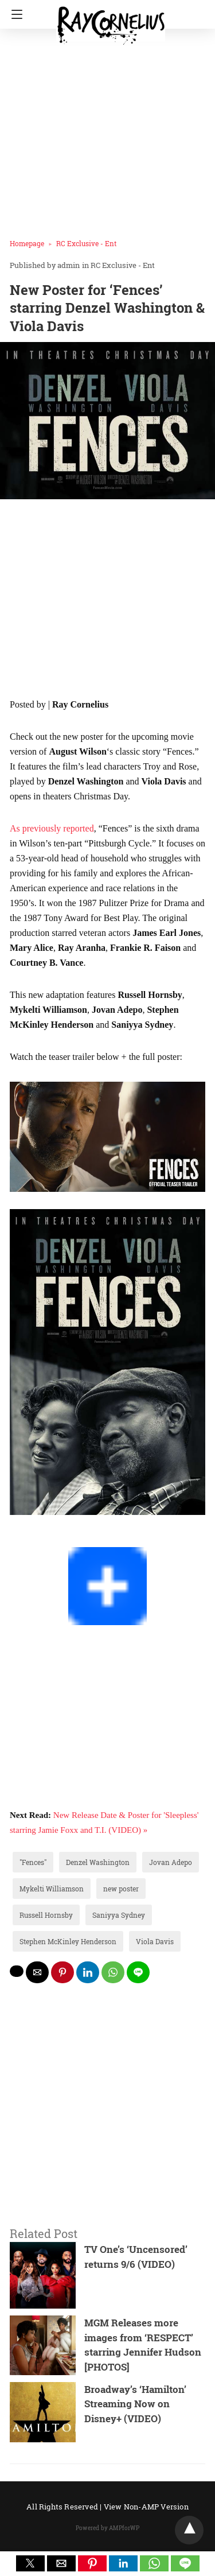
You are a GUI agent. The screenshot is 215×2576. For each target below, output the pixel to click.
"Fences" (32, 1862)
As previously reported (52, 828)
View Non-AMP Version (146, 2506)
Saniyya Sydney (118, 1915)
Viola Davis (155, 1941)
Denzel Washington (98, 1862)
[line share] (138, 1972)
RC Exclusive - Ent (86, 243)
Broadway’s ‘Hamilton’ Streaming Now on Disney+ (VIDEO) (135, 2404)
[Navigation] (14, 14)
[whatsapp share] (112, 1972)
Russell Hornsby (46, 1915)
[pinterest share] (62, 1972)
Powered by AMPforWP (107, 2528)
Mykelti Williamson (51, 1888)
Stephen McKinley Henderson (67, 1941)
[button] (30, 2563)
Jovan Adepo (170, 1862)
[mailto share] (37, 1972)
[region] (107, 601)
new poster (121, 1888)
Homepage (27, 243)
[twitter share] (17, 1971)
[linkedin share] (87, 1972)
